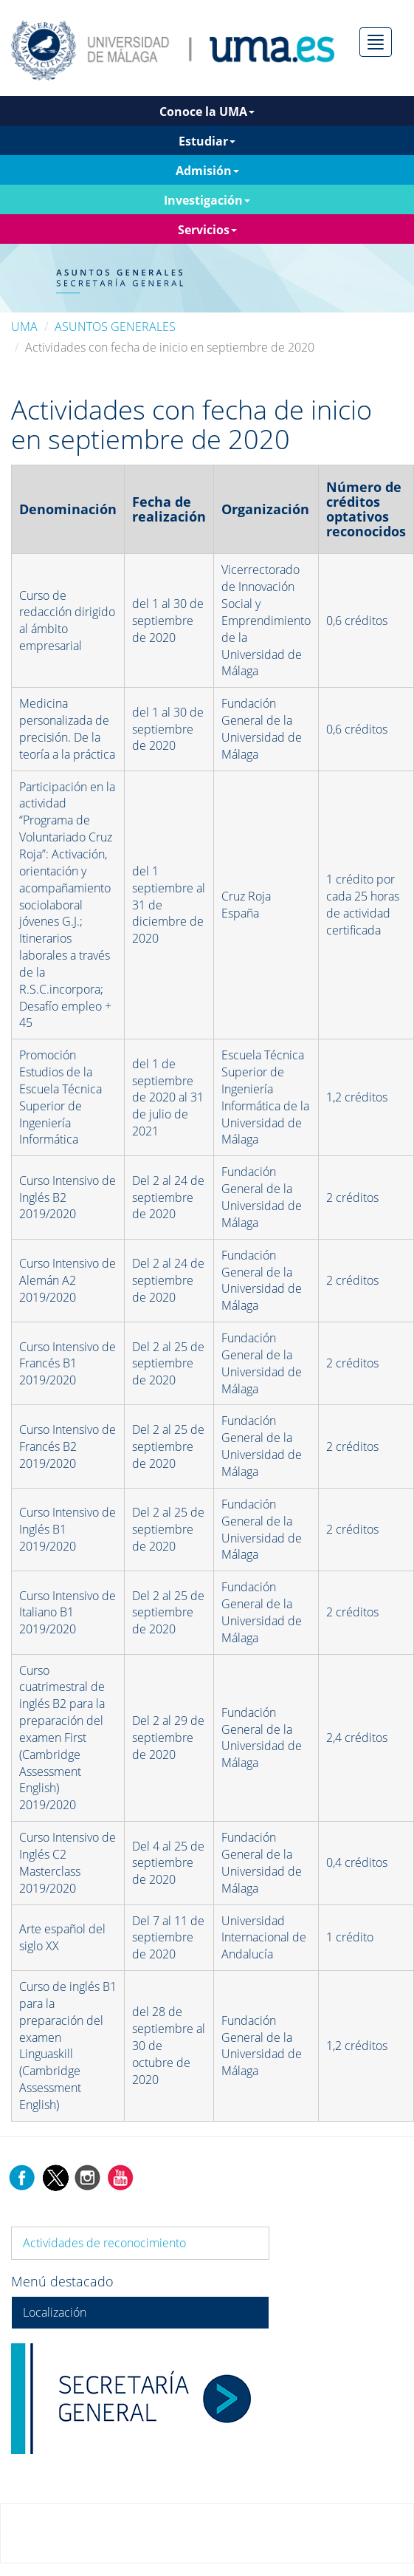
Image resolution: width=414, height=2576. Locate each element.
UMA (24, 326)
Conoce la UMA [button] (207, 111)
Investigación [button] (207, 200)
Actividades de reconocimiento (104, 2243)
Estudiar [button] (207, 141)
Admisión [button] (207, 171)
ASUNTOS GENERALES (115, 326)
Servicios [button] (207, 230)
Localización (54, 2312)
